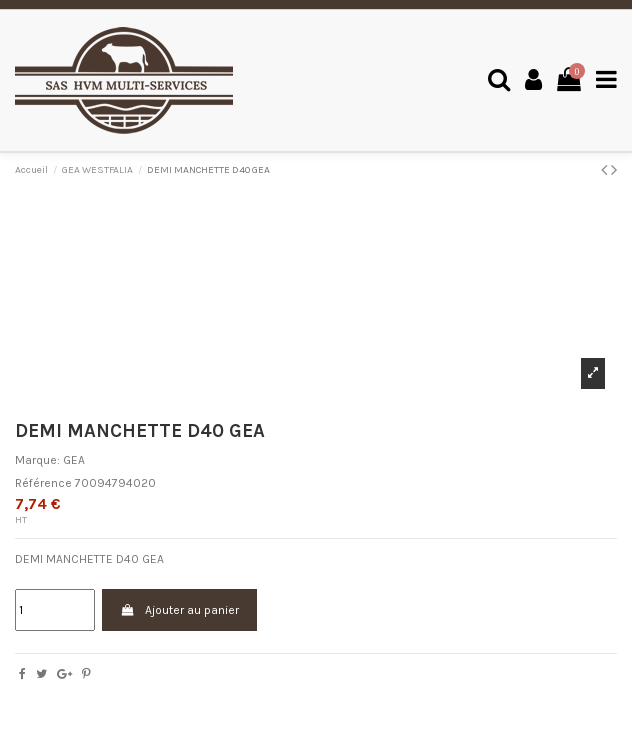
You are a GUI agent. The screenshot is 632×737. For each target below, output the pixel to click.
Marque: (37, 460)
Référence (43, 483)
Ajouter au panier (179, 610)
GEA (74, 460)
